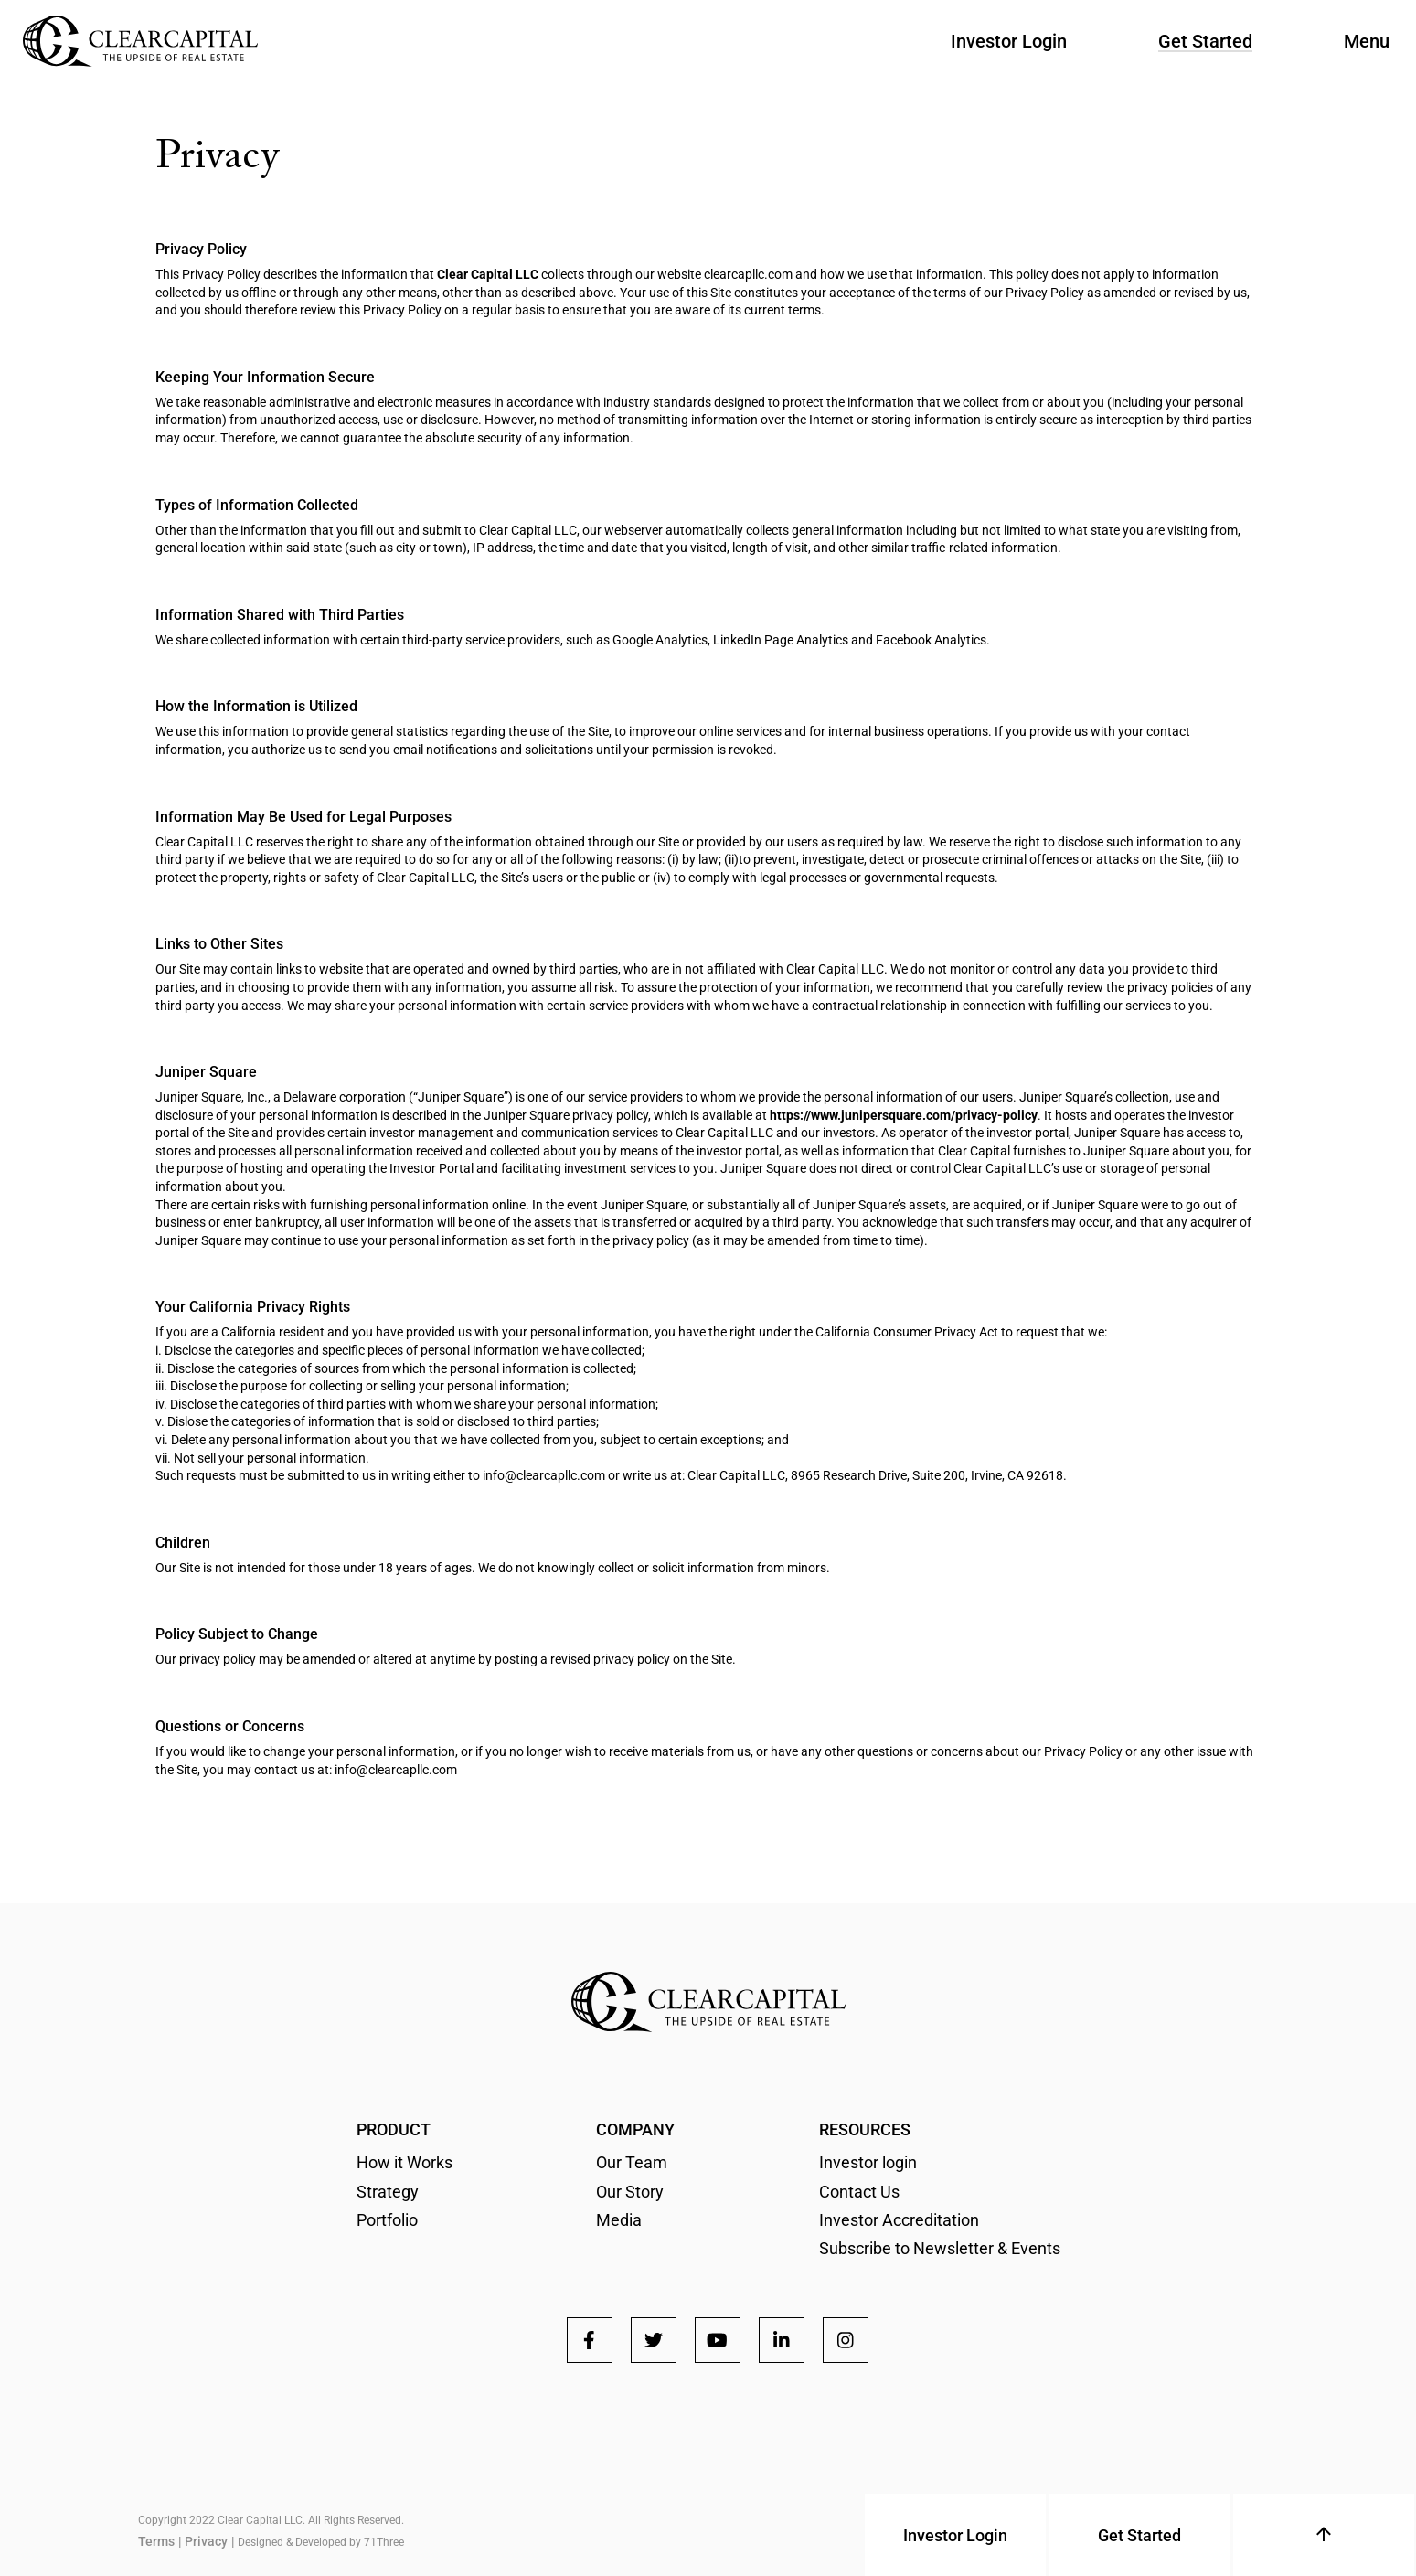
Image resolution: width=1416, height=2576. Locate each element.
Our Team (631, 2162)
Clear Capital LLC (487, 274)
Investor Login (1009, 41)
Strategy (388, 2191)
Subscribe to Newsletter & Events (939, 2248)
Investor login (868, 2162)
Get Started (1205, 41)
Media (619, 2220)
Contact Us (859, 2191)
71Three (384, 2542)
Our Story (630, 2191)
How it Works (404, 2162)
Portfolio (387, 2220)
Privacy (206, 2541)
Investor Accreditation (899, 2220)
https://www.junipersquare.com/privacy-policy (904, 1115)
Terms (156, 2541)
